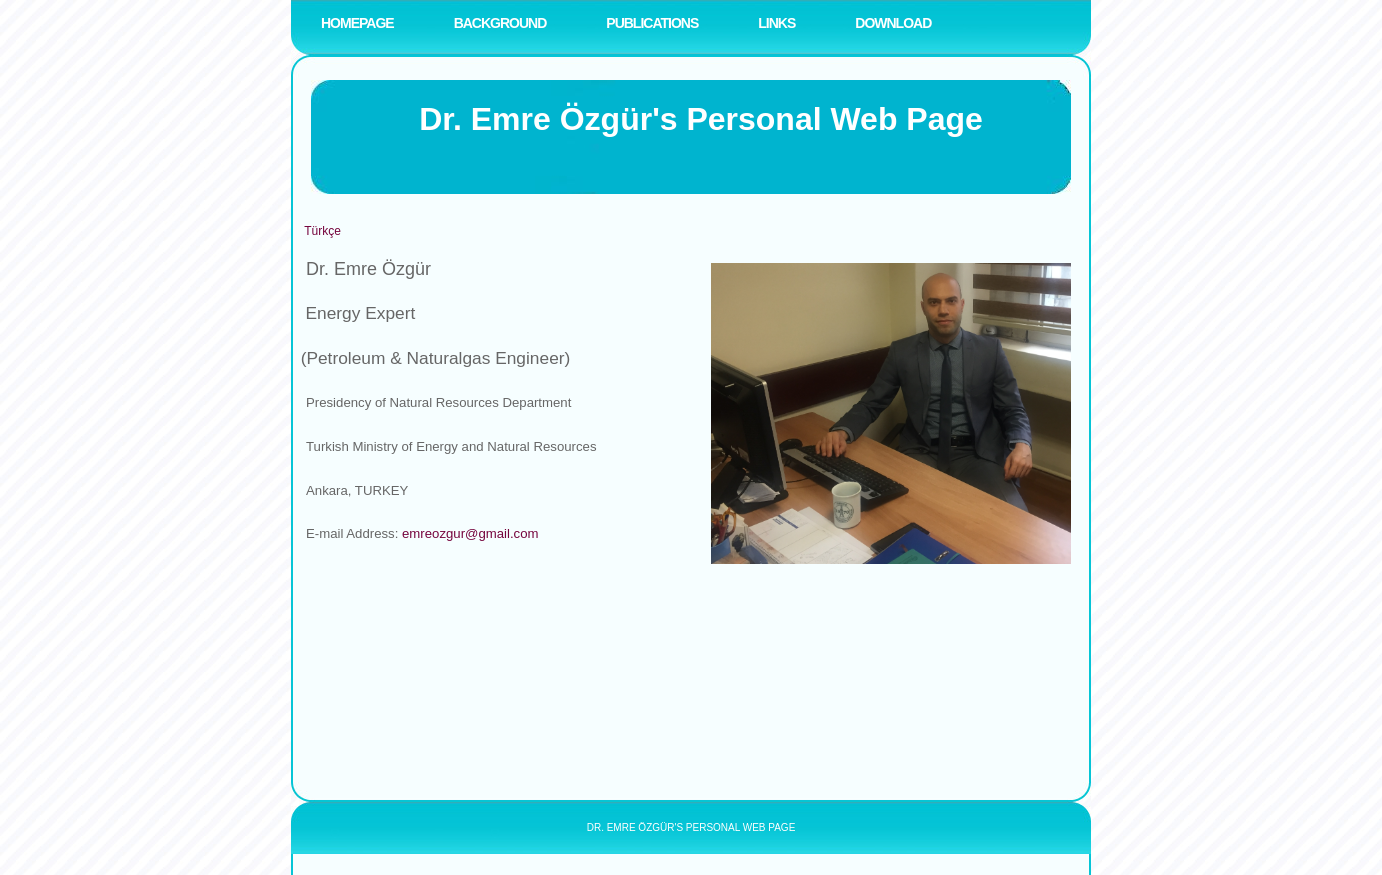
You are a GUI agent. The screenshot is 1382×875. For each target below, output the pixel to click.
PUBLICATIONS (652, 23)
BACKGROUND (500, 23)
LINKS (776, 23)
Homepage (357, 23)
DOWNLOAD (893, 23)
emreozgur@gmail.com (470, 533)
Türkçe (322, 231)
